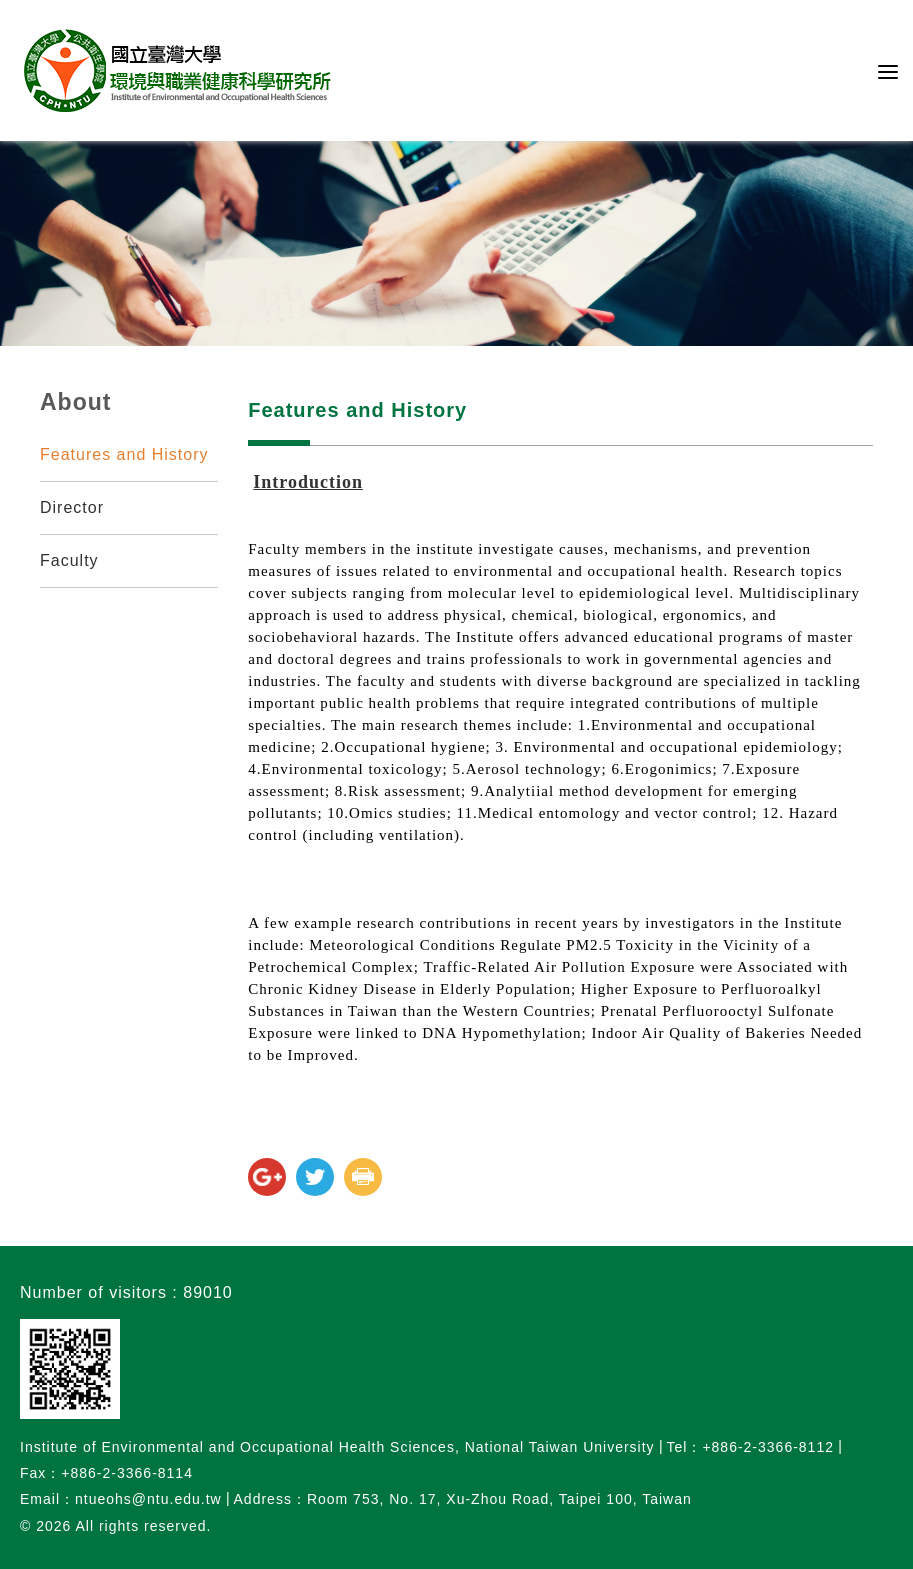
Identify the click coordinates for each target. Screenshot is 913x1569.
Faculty (69, 560)
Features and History (124, 454)
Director (72, 507)
